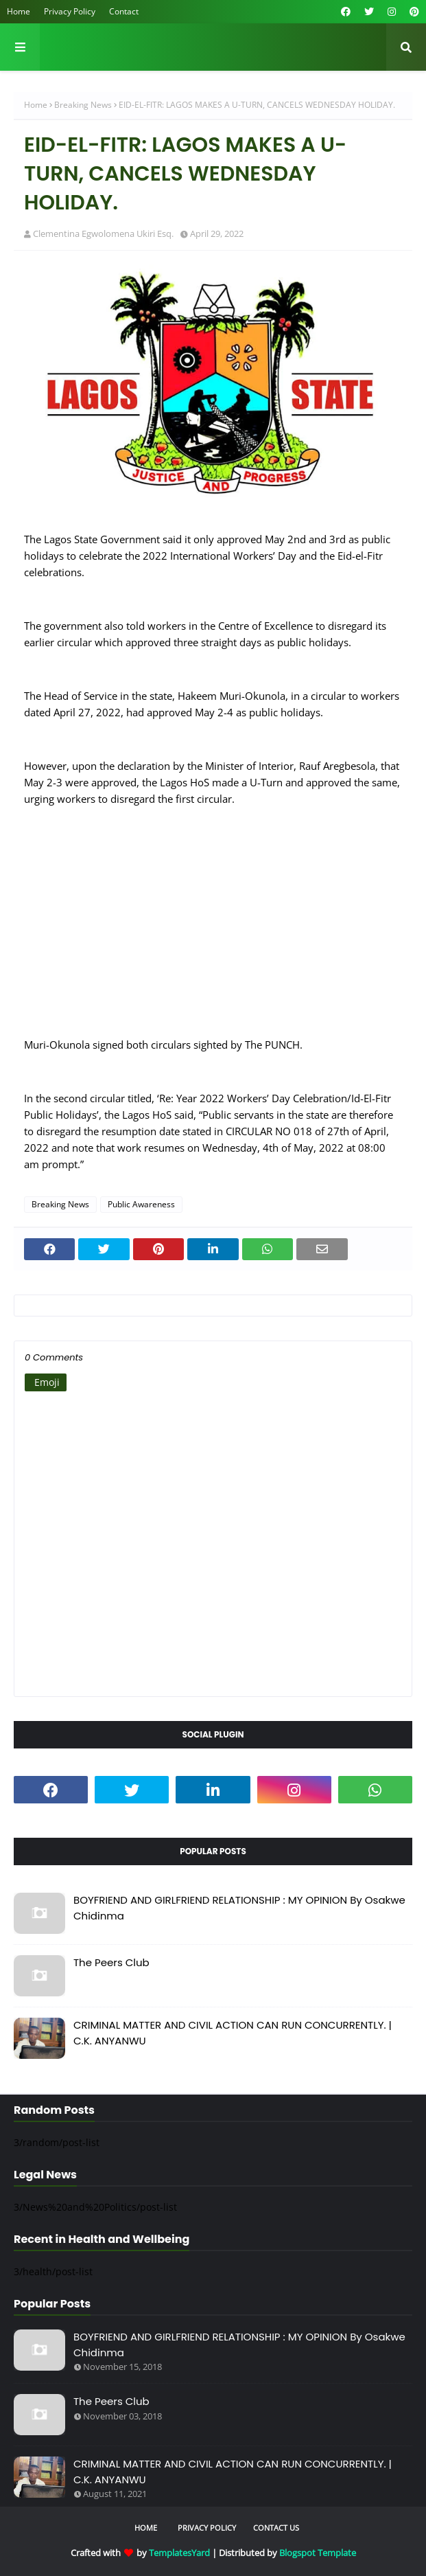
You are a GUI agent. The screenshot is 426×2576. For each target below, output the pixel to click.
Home (18, 11)
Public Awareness (141, 1204)
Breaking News (83, 105)
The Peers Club (111, 1962)
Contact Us (276, 2527)
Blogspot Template (317, 2552)
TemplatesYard (179, 2552)
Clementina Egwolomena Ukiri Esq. (103, 233)
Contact (124, 11)
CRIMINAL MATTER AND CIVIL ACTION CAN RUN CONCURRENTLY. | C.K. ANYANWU (232, 2033)
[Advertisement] (213, 930)
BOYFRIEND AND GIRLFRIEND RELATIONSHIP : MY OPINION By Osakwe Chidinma (239, 1908)
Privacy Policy (69, 11)
